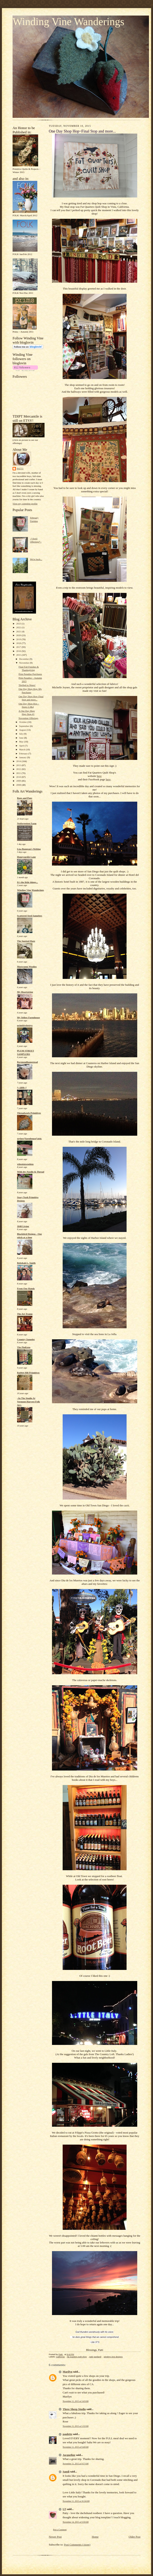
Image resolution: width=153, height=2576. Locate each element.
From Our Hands (26, 1288)
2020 (19, 635)
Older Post (134, 2536)
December (24, 659)
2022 (19, 627)
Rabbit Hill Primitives (28, 1372)
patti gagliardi (95, 2357)
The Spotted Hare (26, 941)
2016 (19, 651)
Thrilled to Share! (27, 685)
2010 (19, 777)
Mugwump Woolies (27, 966)
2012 (19, 769)
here (99, 776)
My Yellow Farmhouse (28, 1017)
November (24, 662)
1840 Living (23, 1226)
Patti (20, 468)
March (22, 749)
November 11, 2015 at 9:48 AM (75, 2447)
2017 (19, 647)
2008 (19, 785)
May (21, 741)
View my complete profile (25, 503)
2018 (19, 643)
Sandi (66, 2471)
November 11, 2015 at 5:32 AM (75, 2426)
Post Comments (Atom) (77, 2544)
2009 (19, 780)
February (23, 753)
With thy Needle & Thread (30, 1171)
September (24, 726)
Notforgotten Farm (26, 823)
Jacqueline (69, 2454)
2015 (19, 655)
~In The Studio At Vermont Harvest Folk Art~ (28, 1401)
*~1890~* (22, 1087)
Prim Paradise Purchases (30, 674)
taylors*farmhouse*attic (29, 1138)
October (23, 722)
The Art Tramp (25, 1313)
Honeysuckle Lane (26, 857)
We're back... (36, 559)
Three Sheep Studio (74, 2409)
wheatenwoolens (25, 1164)
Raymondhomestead (27, 1062)
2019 (19, 639)
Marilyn (67, 2371)
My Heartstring (25, 992)
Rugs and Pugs (24, 798)
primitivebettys (25, 1025)
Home (95, 2536)
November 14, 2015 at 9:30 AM (76, 2522)
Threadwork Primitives (29, 1113)
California (60, 2357)
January (23, 757)
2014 (19, 761)
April (22, 745)
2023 (19, 623)
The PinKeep (23, 1347)
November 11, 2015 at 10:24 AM (76, 2501)
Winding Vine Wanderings (68, 21)
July (21, 733)
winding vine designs (113, 2357)
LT (64, 2509)
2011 (19, 773)
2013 (19, 765)
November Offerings (28, 718)
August (23, 730)
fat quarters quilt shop (77, 2357)
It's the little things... (27, 882)
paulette (67, 2434)
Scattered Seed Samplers (29, 915)
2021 (19, 631)
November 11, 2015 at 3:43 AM (75, 2401)
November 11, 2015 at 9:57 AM (75, 2463)
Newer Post (55, 2536)
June (21, 737)
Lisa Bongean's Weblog (29, 849)
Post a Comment (60, 2529)
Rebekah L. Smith (26, 1263)
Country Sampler (26, 1339)
